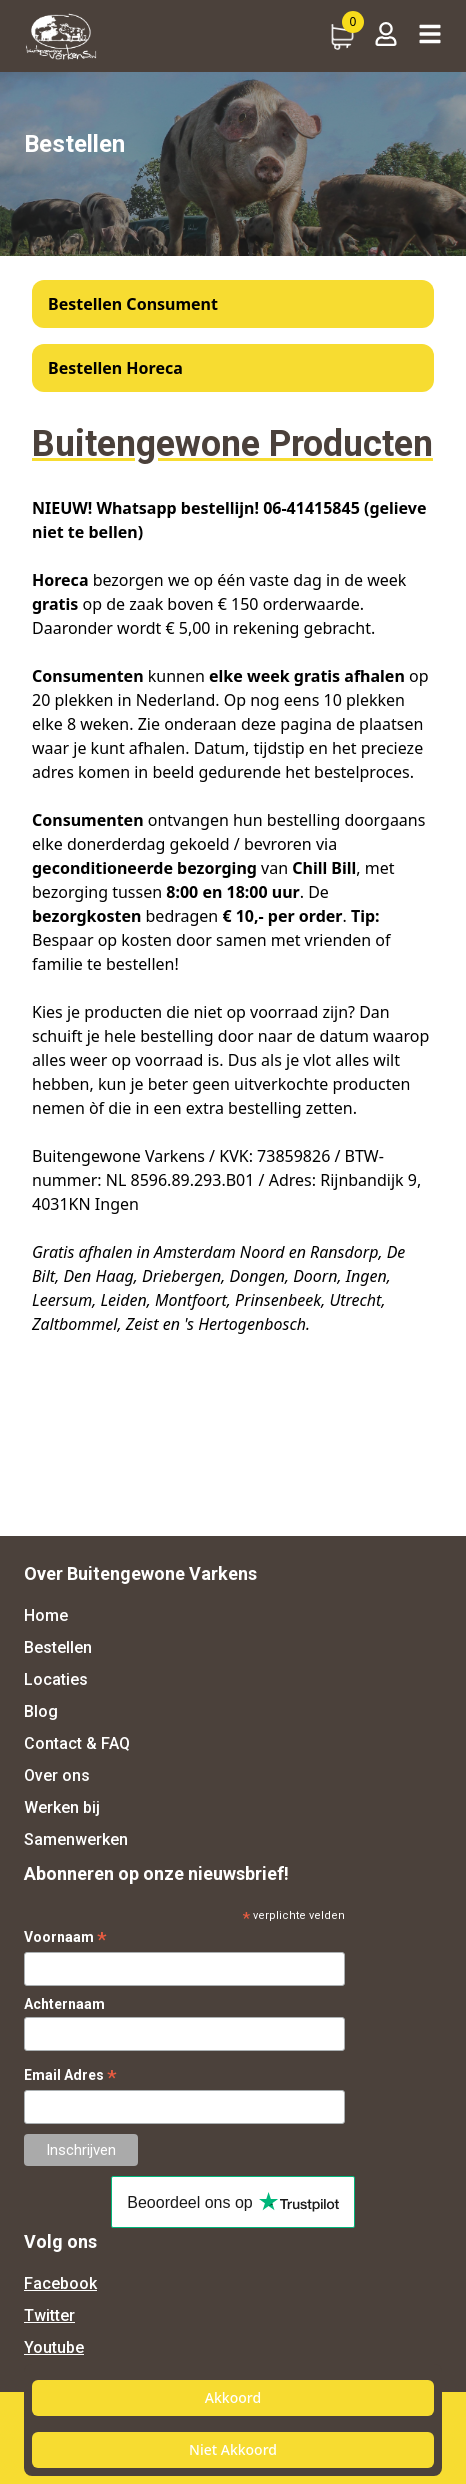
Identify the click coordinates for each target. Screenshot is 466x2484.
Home (46, 1615)
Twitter (49, 2315)
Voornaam (65, 1937)
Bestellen (58, 1647)
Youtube (54, 2347)
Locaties (56, 1679)
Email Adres (70, 2075)
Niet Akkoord (233, 2449)
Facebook (60, 2283)
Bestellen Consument (133, 304)
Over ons (57, 1775)
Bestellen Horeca (115, 368)
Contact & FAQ (77, 1743)
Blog (41, 1711)
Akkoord (233, 2397)
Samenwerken (76, 1839)
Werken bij (62, 1807)
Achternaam (64, 2004)
